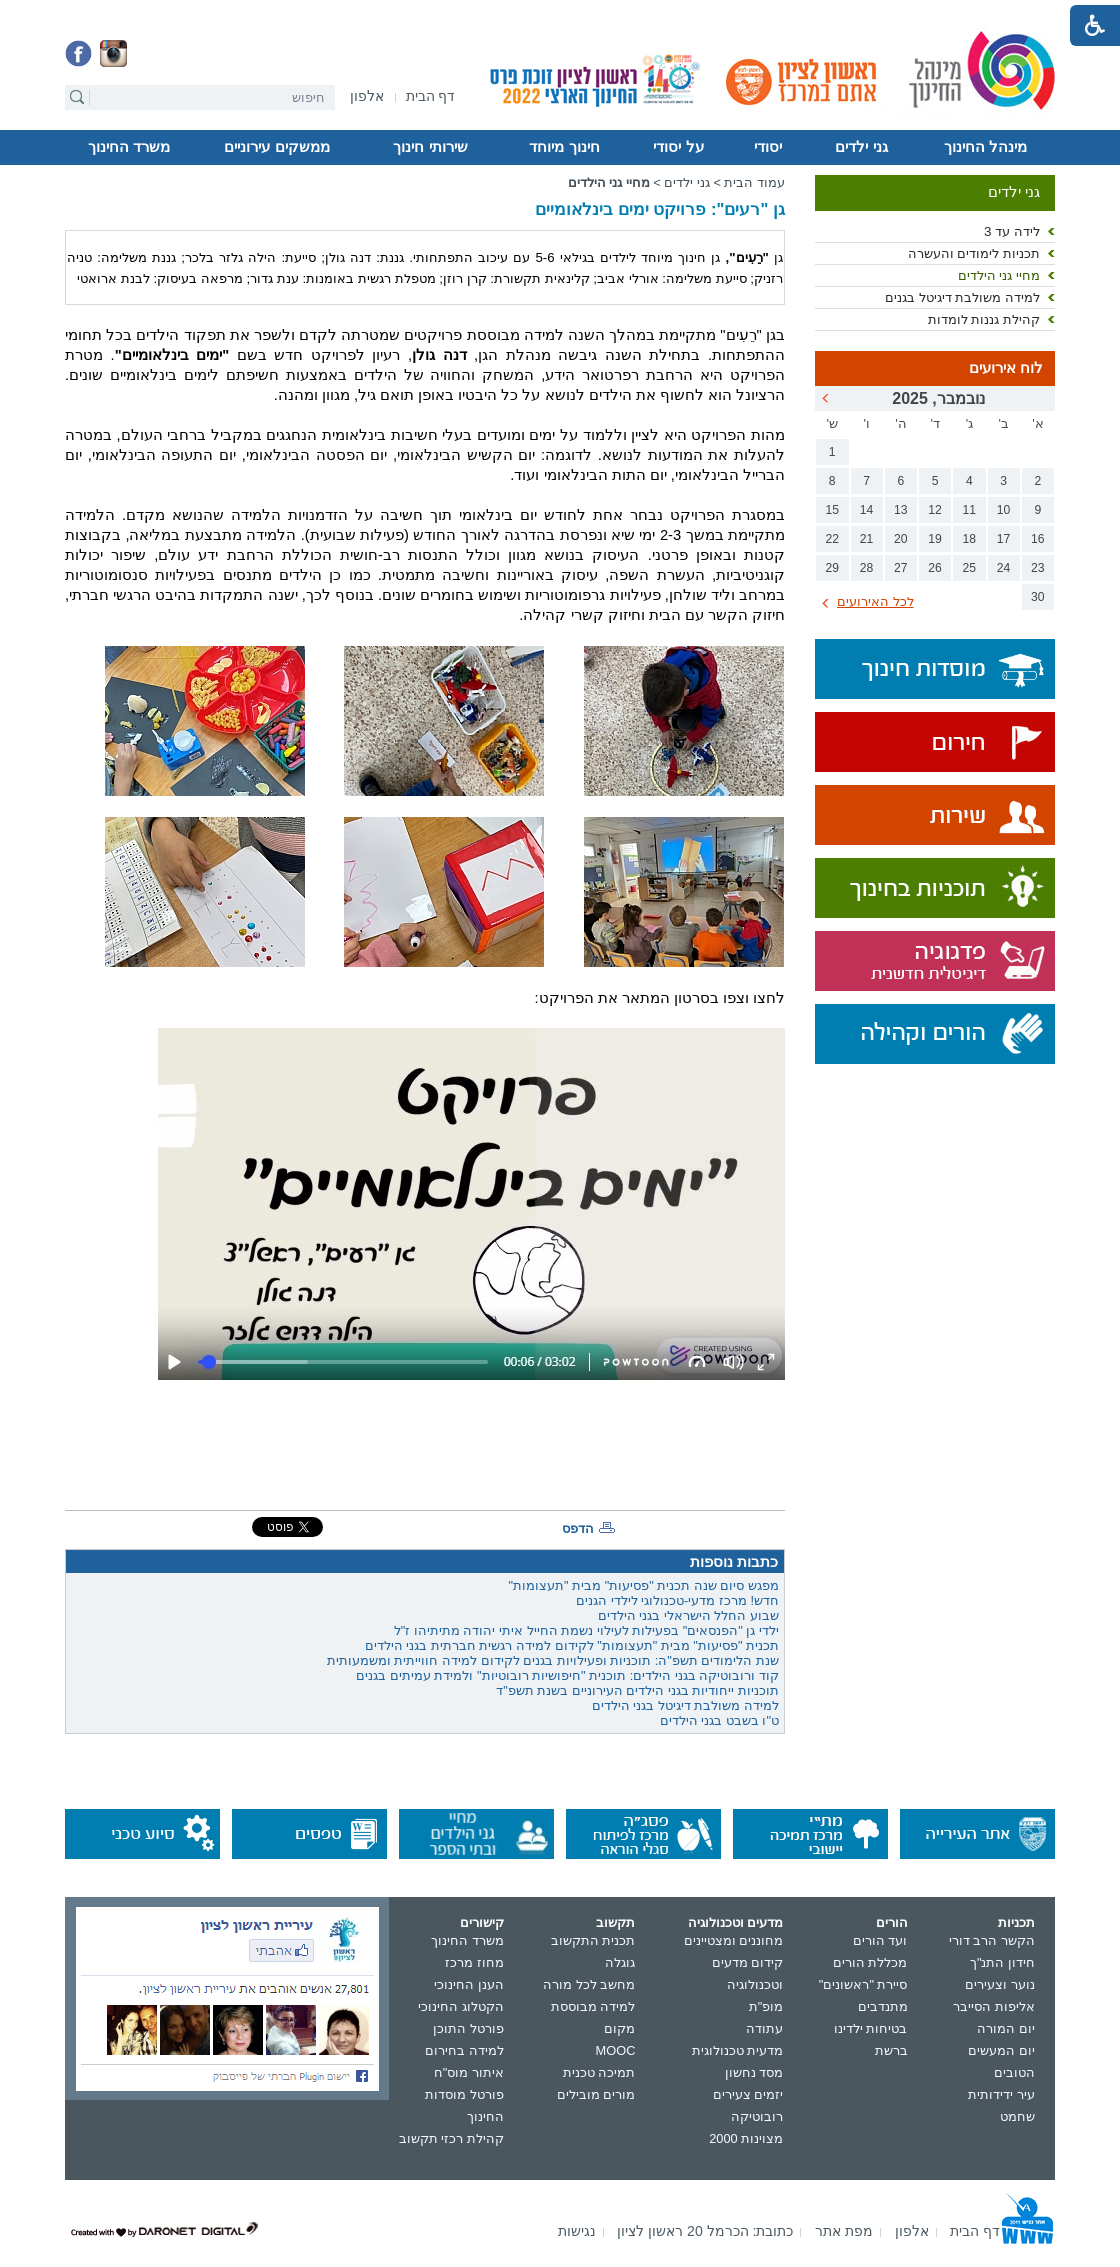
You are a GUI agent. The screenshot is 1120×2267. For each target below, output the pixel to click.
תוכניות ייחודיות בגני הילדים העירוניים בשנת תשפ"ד (637, 1690)
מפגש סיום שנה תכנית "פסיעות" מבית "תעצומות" (643, 1585)
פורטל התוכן (468, 2028)
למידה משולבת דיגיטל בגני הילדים (685, 1705)
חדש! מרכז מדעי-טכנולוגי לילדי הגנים (677, 1600)
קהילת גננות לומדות (984, 319)
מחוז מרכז (474, 1962)
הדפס (578, 1528)
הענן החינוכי (469, 1984)
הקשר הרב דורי (992, 1940)
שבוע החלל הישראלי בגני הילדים (688, 1615)
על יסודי (678, 147)
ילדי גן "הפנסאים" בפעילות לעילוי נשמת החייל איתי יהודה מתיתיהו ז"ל (586, 1630)
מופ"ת (766, 2006)
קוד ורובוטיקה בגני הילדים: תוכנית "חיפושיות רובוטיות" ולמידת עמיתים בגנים (567, 1675)
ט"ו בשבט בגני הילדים (719, 1720)
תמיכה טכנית (599, 2072)
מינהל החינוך (985, 147)
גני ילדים (861, 147)
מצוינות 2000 (746, 2138)
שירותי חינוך (430, 147)
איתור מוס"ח (469, 2072)
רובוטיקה (757, 2116)
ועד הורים (880, 1940)
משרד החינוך (129, 147)
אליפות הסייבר (994, 2006)
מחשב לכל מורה (589, 1984)
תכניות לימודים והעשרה (974, 253)
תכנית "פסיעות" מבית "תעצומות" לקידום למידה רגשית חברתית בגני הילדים (572, 1645)
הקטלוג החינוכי (461, 2006)
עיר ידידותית (1001, 2094)
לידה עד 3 (1012, 231)
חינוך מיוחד (564, 147)
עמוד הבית (754, 182)
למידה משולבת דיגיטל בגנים (962, 297)
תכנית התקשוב (593, 1940)
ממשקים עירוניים (276, 147)
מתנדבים (883, 2006)
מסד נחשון (754, 2072)
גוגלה (620, 1962)
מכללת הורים (870, 1962)
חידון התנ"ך (1002, 1962)
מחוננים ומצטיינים (734, 1940)
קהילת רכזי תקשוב (451, 2138)
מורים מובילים (596, 2094)
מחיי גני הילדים (999, 275)
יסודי (768, 147)
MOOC (616, 2050)
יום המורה (1006, 2028)
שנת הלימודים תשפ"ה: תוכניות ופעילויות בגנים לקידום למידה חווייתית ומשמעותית (553, 1660)
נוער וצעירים (1000, 1984)
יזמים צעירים (748, 2094)
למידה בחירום (464, 2050)
